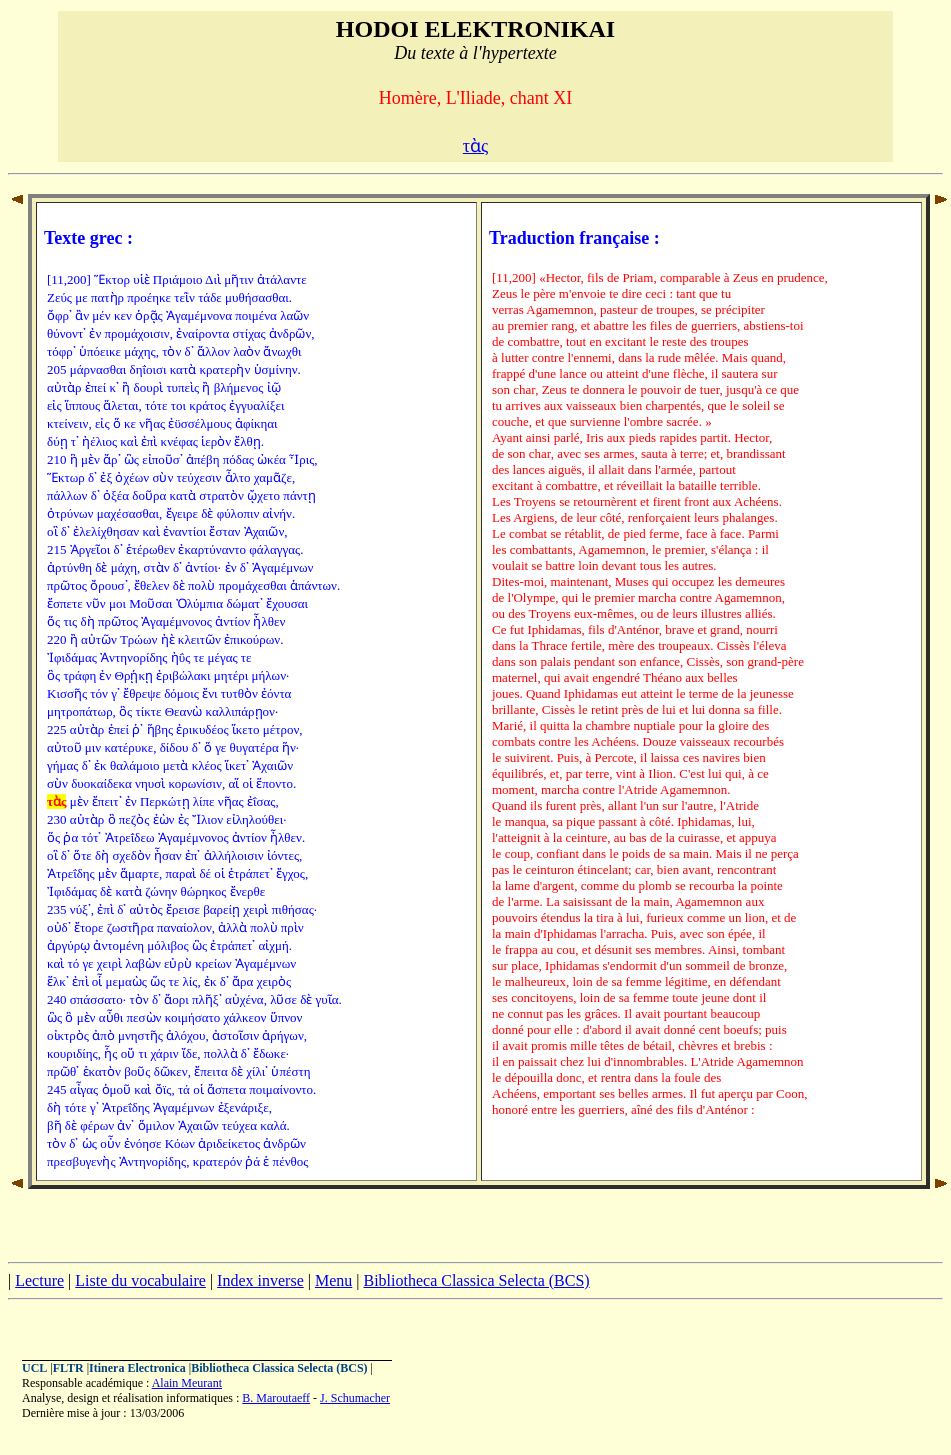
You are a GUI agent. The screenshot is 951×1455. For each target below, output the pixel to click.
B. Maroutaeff (276, 1398)
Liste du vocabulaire (140, 1280)
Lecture (39, 1280)
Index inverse (260, 1280)
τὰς (475, 146)
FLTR (68, 1368)
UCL (34, 1368)
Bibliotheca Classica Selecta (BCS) (476, 1280)
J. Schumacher (355, 1398)
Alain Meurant (187, 1383)
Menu (333, 1280)
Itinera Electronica (137, 1368)
